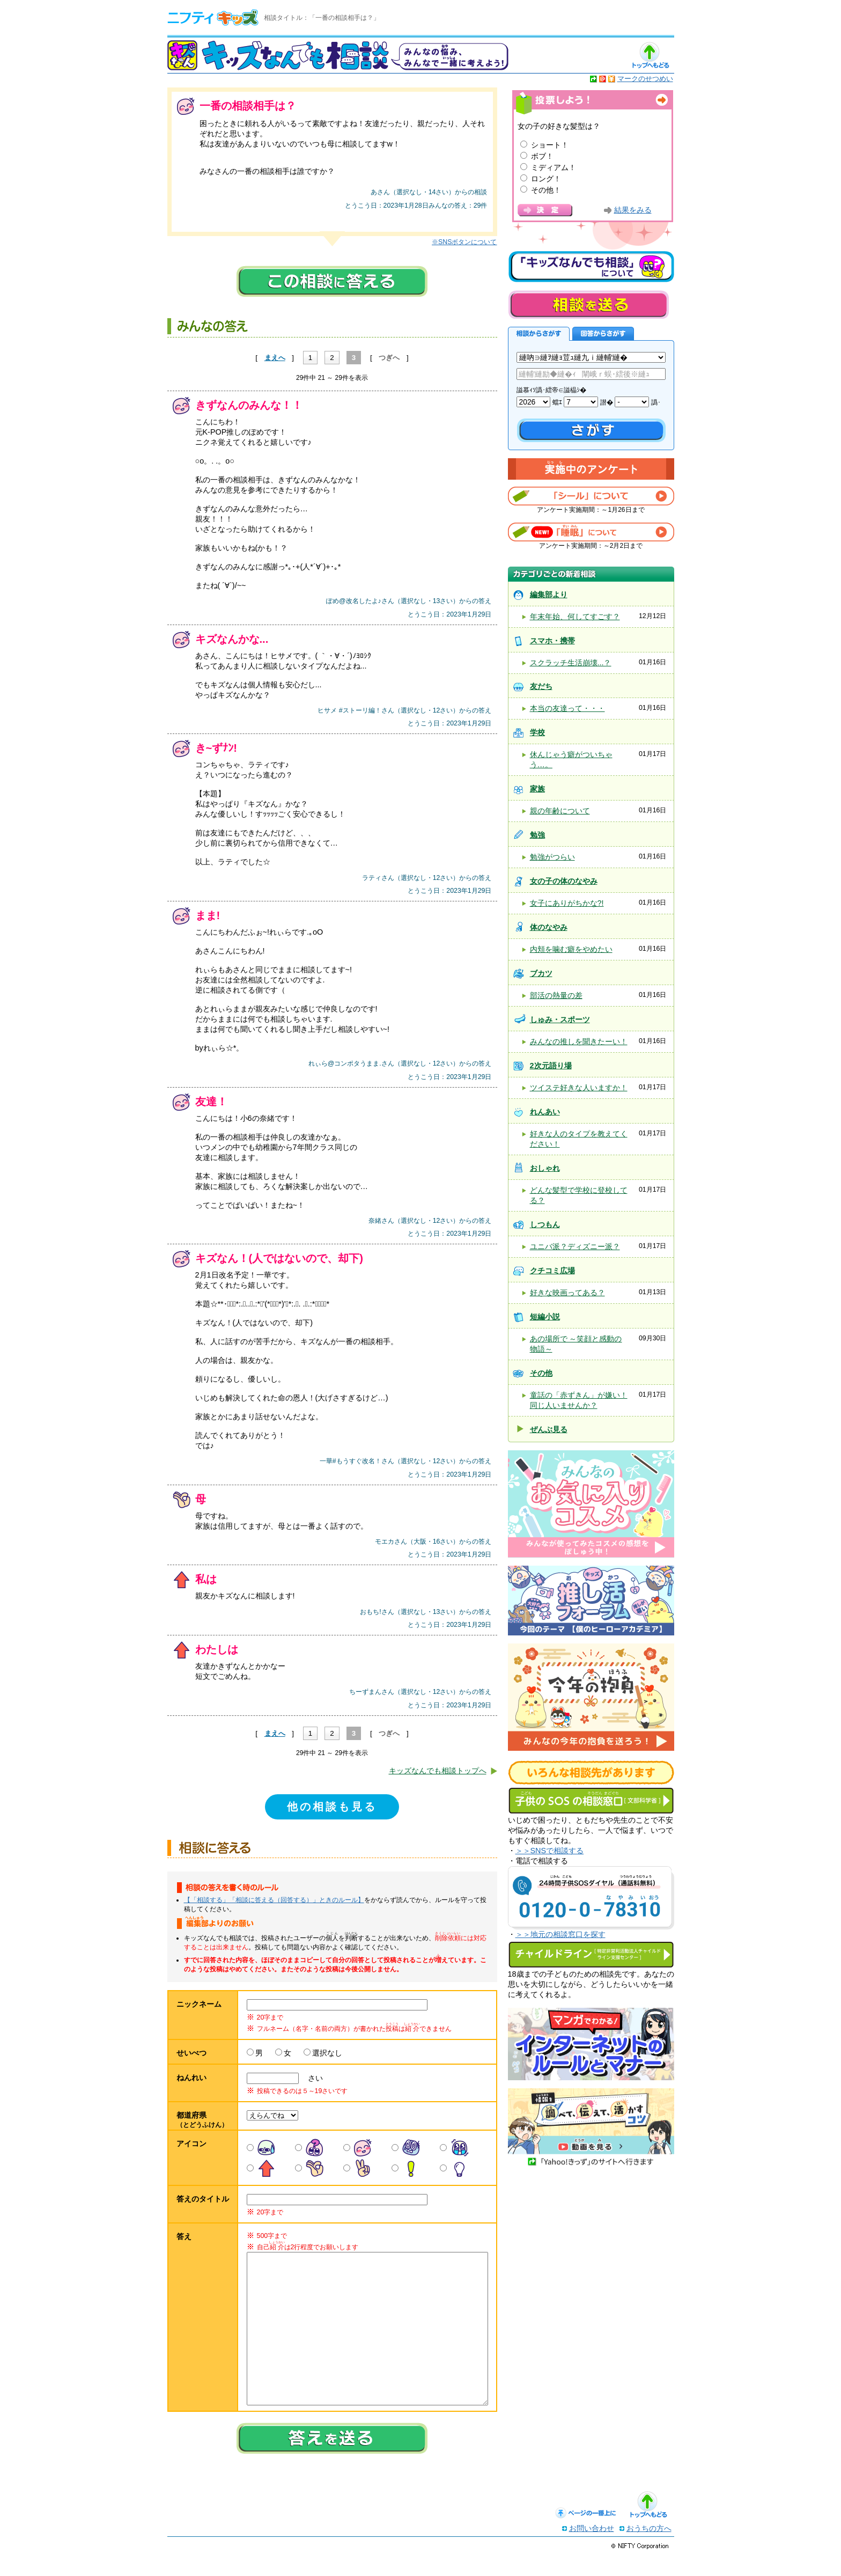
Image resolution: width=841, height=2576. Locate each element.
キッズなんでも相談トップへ (437, 1770)
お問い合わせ (591, 2549)
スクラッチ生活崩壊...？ (570, 662)
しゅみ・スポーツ (560, 1019)
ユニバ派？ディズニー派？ (575, 1246)
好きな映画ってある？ (567, 1292)
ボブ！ (542, 156)
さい (311, 2078)
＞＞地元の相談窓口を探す (560, 1934)
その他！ (546, 190)
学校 (537, 732)
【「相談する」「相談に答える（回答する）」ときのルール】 (274, 1900)
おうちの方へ (649, 2549)
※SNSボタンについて (464, 242)
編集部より (548, 594)
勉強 (537, 835)
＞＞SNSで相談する (549, 1850)
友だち (541, 686)
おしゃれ (545, 1168)
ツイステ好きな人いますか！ (579, 1087)
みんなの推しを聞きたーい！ (579, 1041)
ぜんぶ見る (548, 1429)
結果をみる (633, 210)
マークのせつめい (645, 79)
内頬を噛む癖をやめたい (571, 949)
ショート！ (550, 145)
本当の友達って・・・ (567, 708)
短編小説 (545, 1316)
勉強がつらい (552, 857)
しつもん (545, 1224)
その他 (541, 1373)
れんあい (545, 1111)
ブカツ (541, 973)
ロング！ (546, 178)
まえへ (274, 358)
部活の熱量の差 (556, 995)
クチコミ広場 (552, 1270)
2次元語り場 (551, 1065)
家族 (537, 788)
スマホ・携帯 (552, 640)
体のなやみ (548, 927)
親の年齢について (560, 810)
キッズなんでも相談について (591, 266)
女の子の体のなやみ (563, 881)
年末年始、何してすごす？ (575, 616)
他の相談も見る (332, 1806)
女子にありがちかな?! (567, 903)
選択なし (327, 2053)
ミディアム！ (553, 167)
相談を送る (588, 304)
